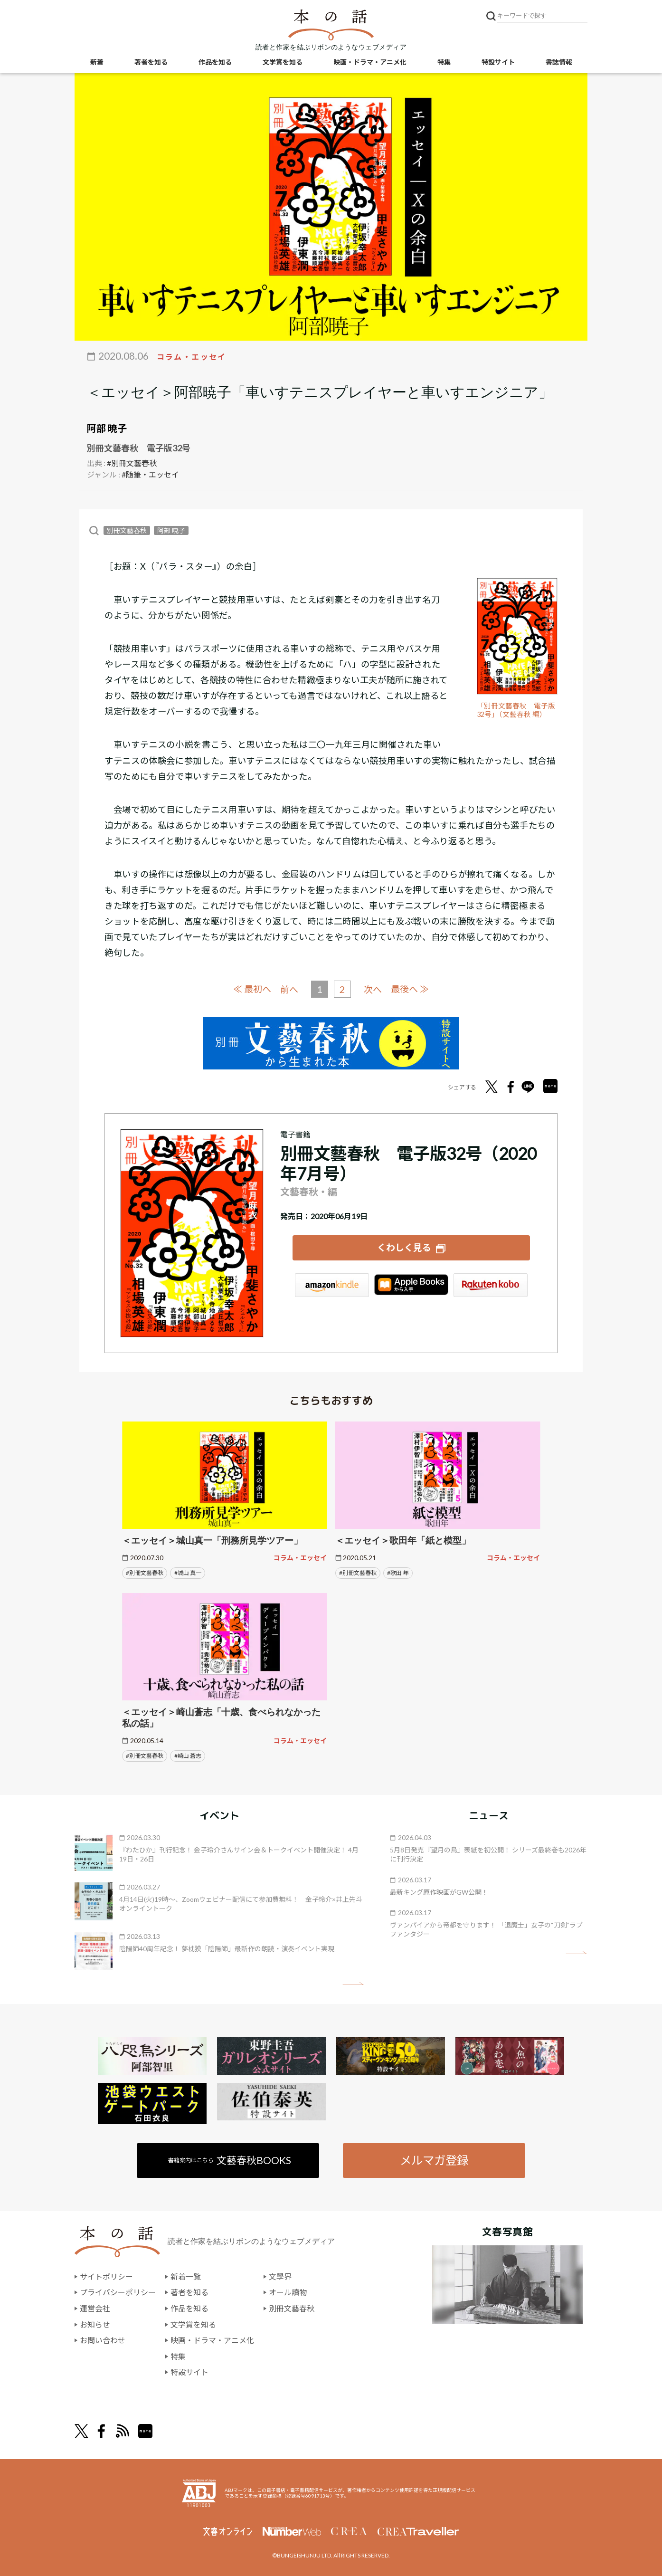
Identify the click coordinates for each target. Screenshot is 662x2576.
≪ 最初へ (252, 988)
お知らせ (95, 2324)
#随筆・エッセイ (150, 474)
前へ (289, 989)
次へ (373, 989)
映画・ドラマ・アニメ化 (370, 62)
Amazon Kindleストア (332, 1285)
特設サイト (498, 62)
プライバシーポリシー (118, 2292)
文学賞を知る (283, 62)
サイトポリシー (106, 2276)
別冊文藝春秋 (127, 530)
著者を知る (151, 62)
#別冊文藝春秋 (132, 462)
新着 (97, 62)
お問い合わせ (102, 2340)
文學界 (280, 2276)
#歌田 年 (397, 1572)
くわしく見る (404, 1247)
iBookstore (411, 1285)
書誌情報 (559, 62)
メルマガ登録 (434, 2160)
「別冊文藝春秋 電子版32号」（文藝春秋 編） (516, 710)
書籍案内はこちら (229, 2160)
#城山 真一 (187, 1572)
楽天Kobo (491, 1285)
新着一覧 (185, 2276)
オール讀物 (288, 2292)
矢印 (353, 1983)
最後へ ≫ (410, 988)
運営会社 (95, 2308)
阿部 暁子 (107, 428)
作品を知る (215, 62)
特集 (444, 62)
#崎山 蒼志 (187, 1755)
